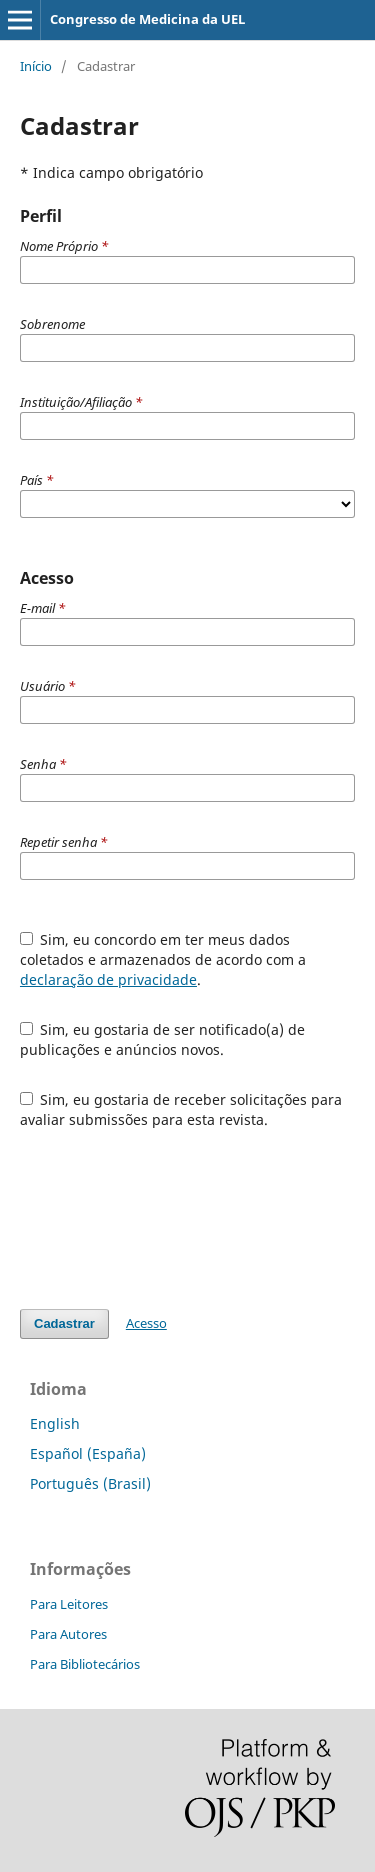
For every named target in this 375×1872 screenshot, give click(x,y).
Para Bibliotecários (85, 1664)
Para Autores (68, 1634)
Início (36, 66)
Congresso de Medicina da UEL (147, 19)
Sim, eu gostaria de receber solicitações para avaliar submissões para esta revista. (181, 1109)
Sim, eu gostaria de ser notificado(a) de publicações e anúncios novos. (163, 1039)
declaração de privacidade (108, 979)
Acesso (146, 1323)
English (55, 1423)
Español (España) (88, 1453)
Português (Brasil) (90, 1483)
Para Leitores (69, 1604)
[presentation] (172, 1219)
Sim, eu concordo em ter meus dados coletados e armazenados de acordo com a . (163, 959)
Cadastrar (64, 1323)
